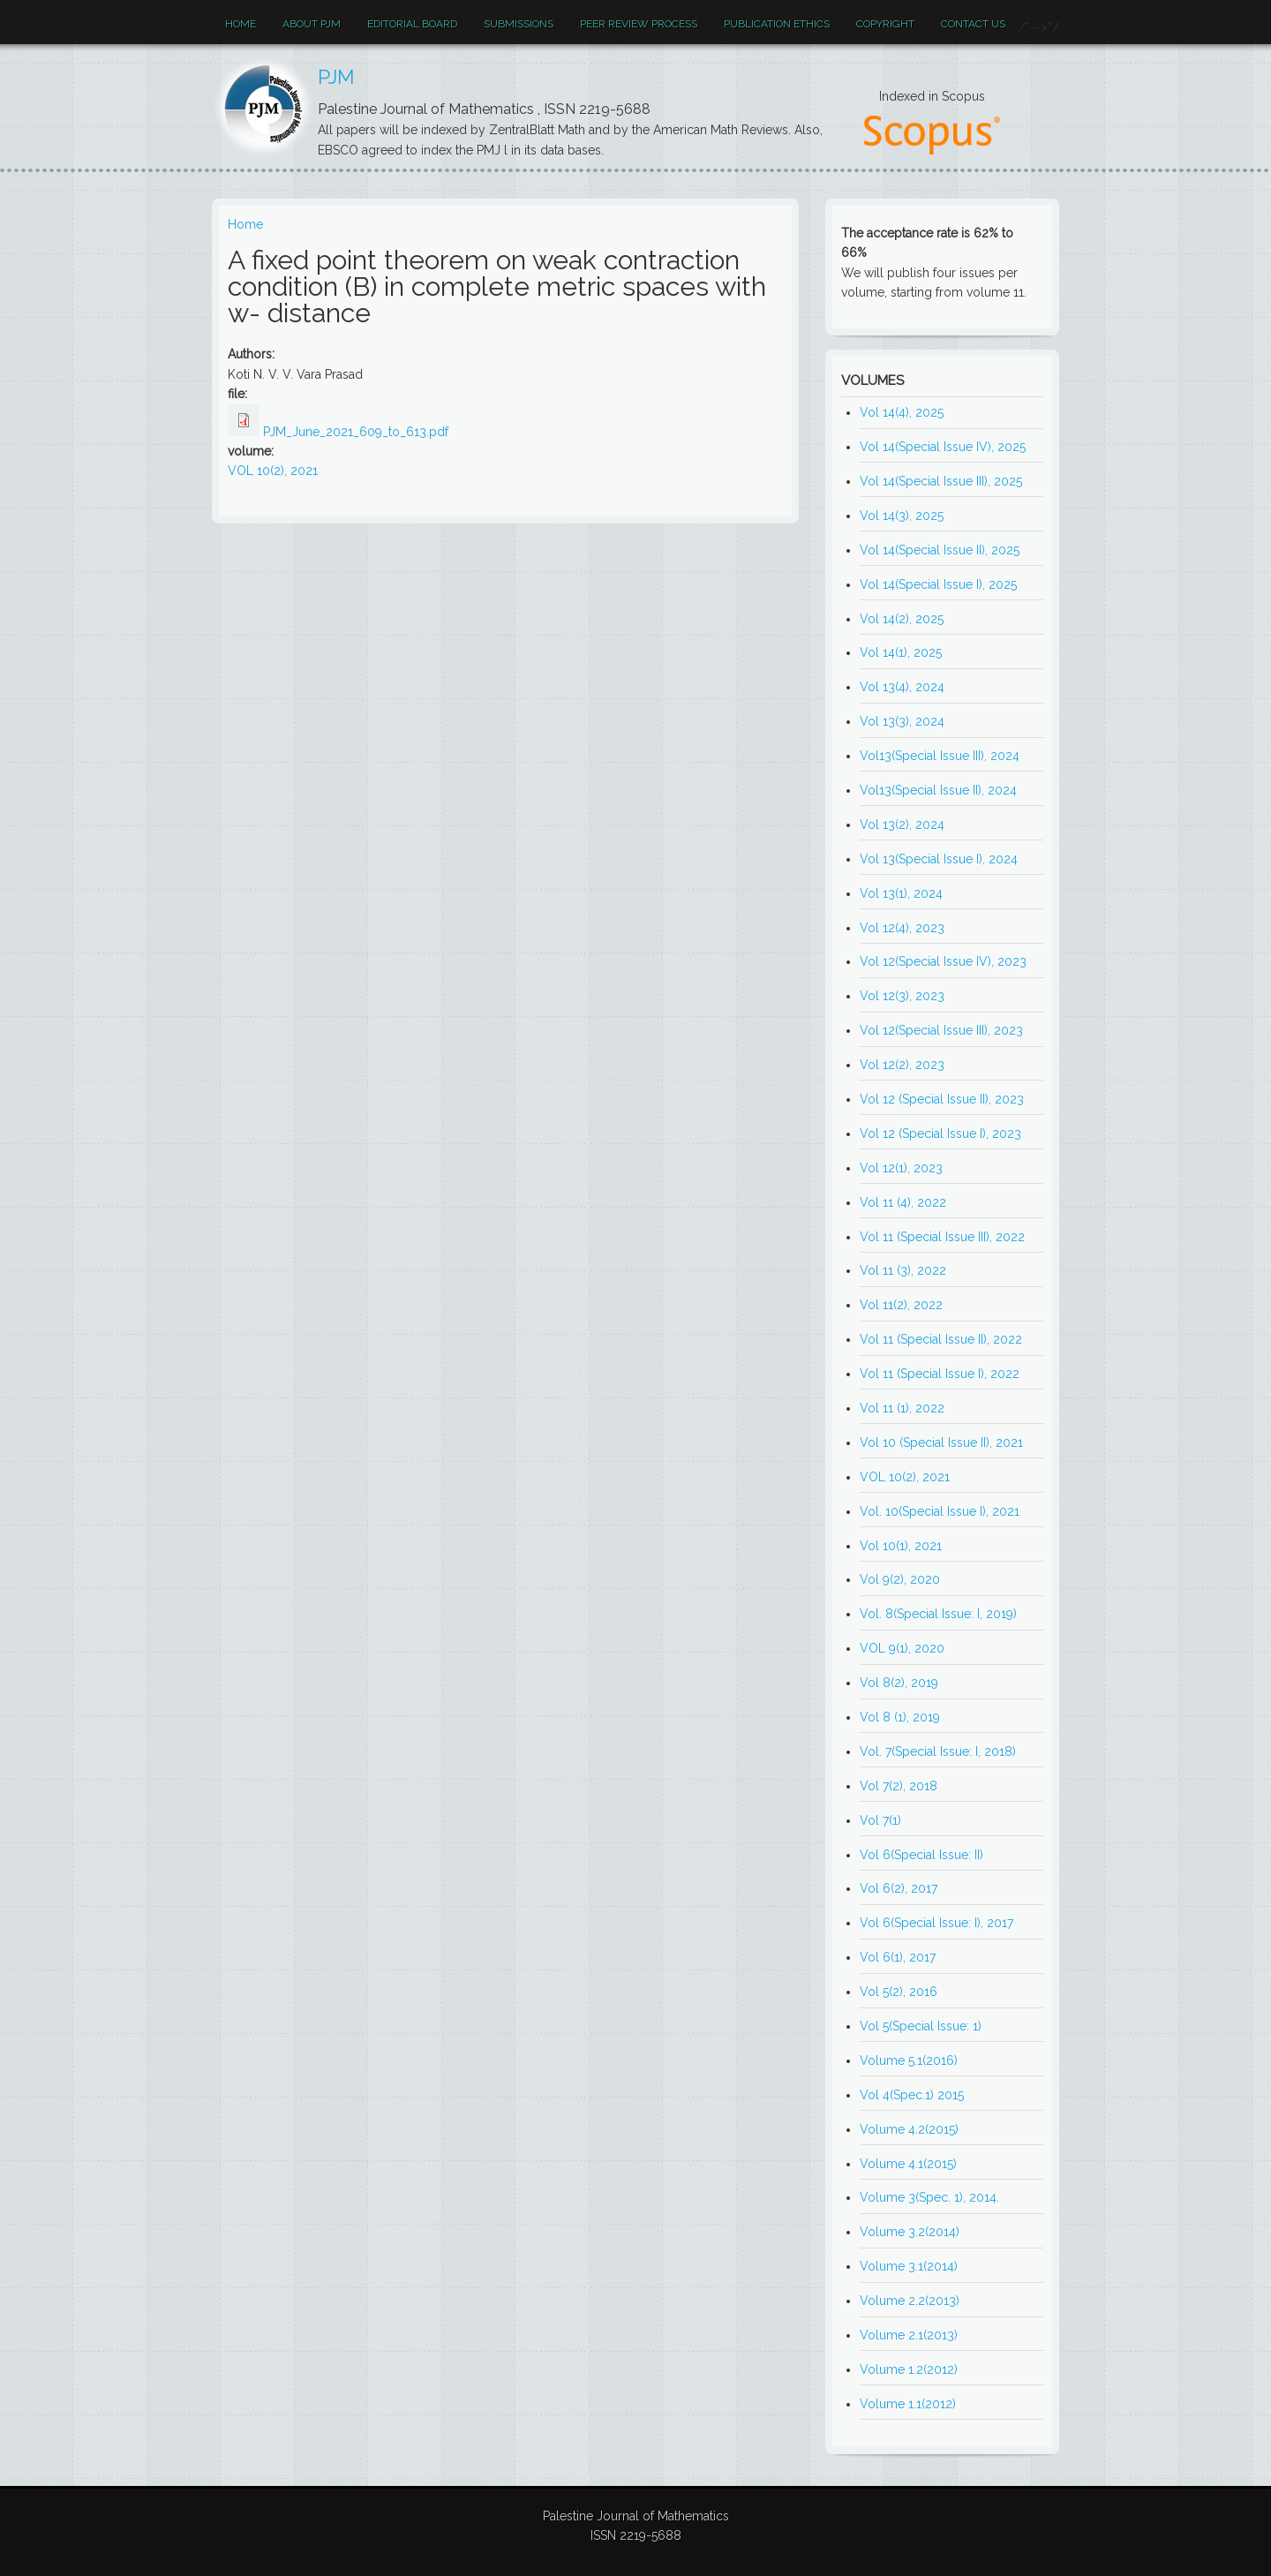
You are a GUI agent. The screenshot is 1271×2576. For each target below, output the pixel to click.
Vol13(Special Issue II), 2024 (938, 790)
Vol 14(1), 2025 (901, 652)
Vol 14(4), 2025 (902, 412)
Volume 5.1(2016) (909, 2060)
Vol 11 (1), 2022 (902, 1408)
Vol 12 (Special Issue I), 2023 (940, 1133)
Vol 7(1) (880, 1820)
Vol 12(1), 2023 (901, 1168)
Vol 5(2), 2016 (898, 1992)
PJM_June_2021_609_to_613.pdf (355, 432)
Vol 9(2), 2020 (900, 1579)
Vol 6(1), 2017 (898, 1957)
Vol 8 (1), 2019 (900, 1717)
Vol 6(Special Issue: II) (921, 1855)
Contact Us (973, 24)
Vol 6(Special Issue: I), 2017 (936, 1923)
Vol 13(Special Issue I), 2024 (939, 859)
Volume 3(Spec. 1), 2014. (929, 2197)
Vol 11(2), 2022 (901, 1305)
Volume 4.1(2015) (908, 2164)
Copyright (885, 24)
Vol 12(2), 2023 (902, 1065)
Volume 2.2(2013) (909, 2301)
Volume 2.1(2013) (909, 2335)
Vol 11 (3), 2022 (903, 1270)
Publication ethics (777, 24)
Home (240, 24)
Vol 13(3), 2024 (902, 721)
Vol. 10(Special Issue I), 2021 (939, 1511)
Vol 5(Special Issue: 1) (920, 2026)
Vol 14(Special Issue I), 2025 (938, 584)
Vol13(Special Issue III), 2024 (939, 756)
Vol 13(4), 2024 (902, 687)
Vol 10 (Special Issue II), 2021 (941, 1442)
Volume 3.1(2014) (909, 2266)
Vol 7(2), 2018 (898, 1786)
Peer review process (638, 24)
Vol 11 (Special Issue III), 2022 (942, 1237)
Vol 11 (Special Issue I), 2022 (939, 1374)
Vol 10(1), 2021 (901, 1546)
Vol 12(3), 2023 (902, 996)
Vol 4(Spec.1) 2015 (912, 2095)
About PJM (311, 24)
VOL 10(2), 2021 (273, 470)
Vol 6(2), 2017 (898, 1888)
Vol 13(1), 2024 (901, 893)
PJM (336, 76)
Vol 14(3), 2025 (902, 515)
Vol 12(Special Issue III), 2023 (941, 1030)
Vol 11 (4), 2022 (903, 1202)
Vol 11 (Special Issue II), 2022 (941, 1339)
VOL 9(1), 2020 (902, 1648)
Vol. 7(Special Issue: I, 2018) (938, 1751)
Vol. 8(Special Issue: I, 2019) (938, 1614)
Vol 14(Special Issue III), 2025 (941, 481)
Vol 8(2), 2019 (899, 1683)
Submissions (518, 24)
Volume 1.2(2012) (909, 2369)
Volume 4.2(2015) (909, 2129)
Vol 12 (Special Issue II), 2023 (942, 1099)
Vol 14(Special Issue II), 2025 (939, 550)
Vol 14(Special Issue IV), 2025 (943, 447)
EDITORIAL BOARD (412, 24)
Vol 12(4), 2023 (902, 928)
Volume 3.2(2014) (909, 2232)
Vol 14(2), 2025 (902, 619)
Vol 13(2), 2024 (902, 824)
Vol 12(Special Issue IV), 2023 (943, 961)
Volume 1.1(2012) (908, 2404)
